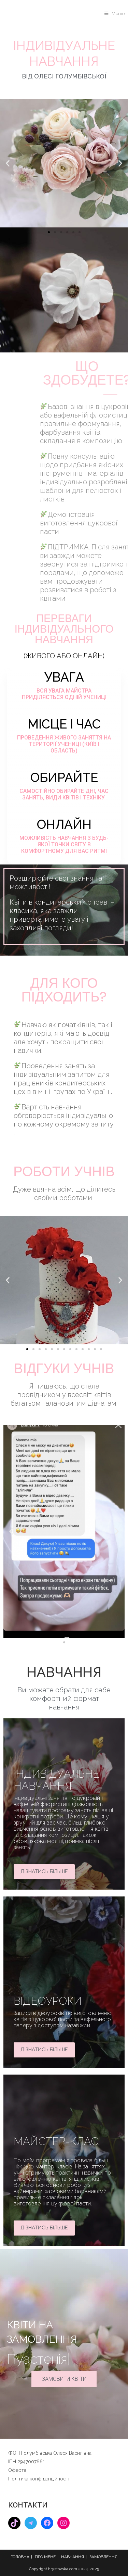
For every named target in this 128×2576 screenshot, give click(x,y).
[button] (7, 163)
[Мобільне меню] (114, 13)
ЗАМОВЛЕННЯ (103, 2556)
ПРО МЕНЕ (45, 2556)
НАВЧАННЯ (72, 2556)
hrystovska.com (62, 2568)
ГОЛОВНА (20, 2556)
